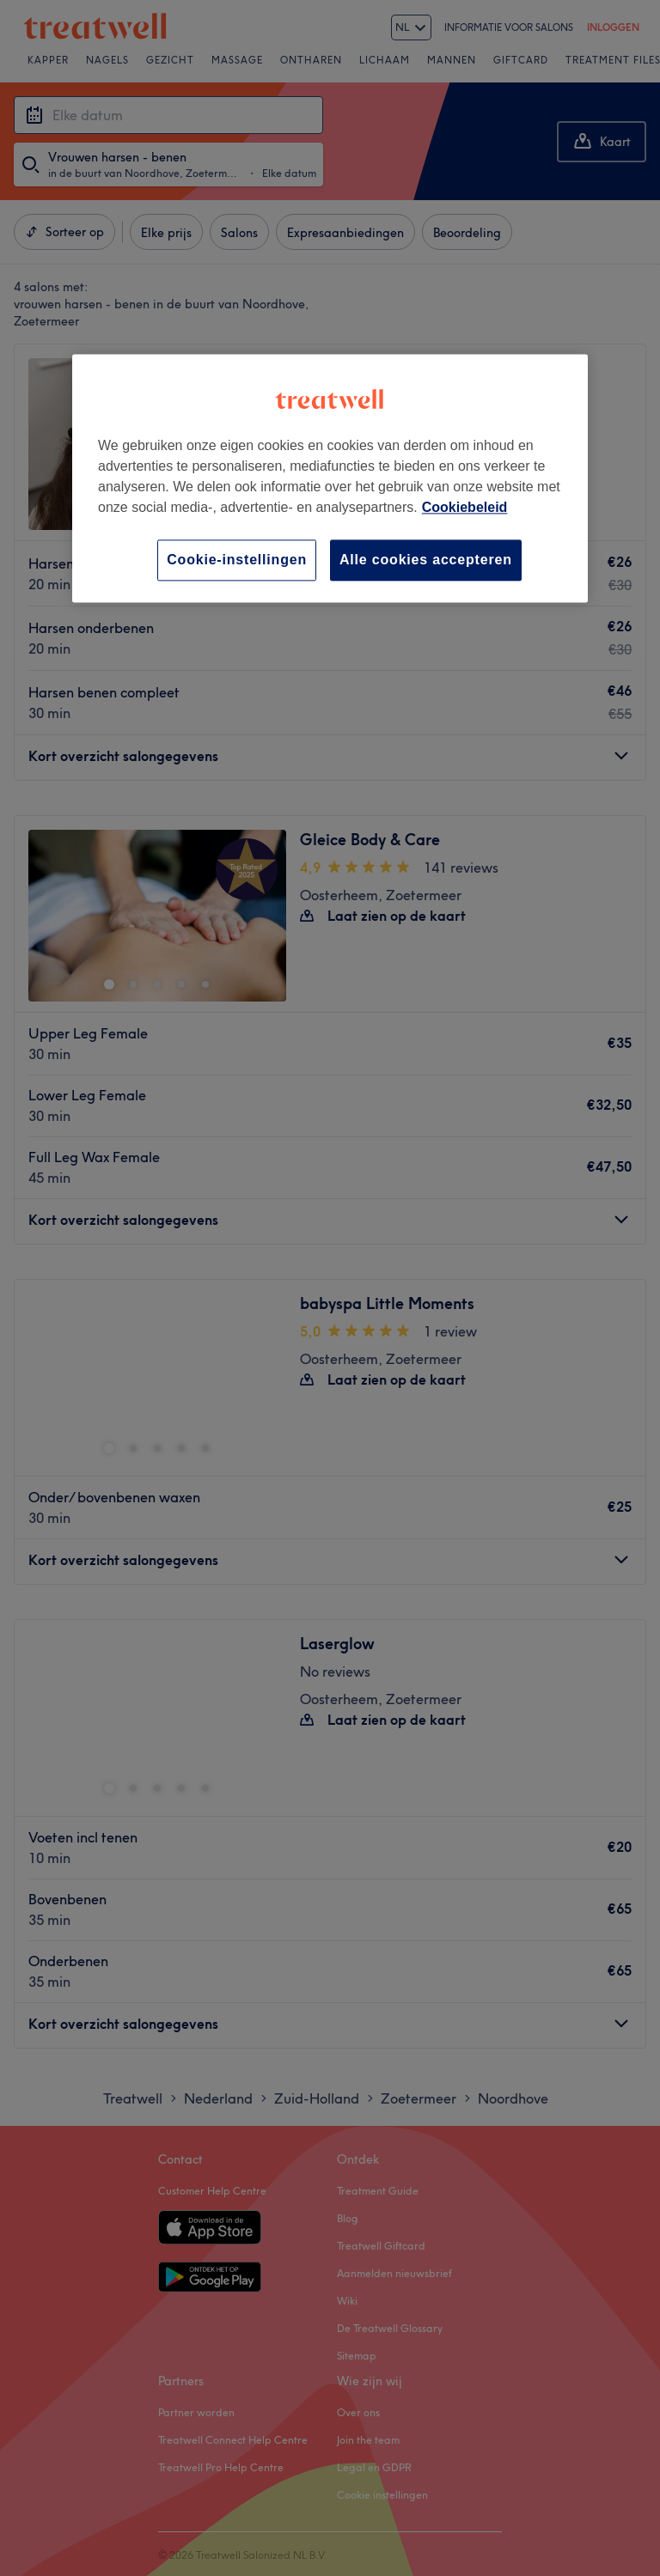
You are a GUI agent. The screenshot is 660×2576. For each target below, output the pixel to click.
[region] (330, 478)
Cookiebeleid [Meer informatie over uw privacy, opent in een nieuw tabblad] (465, 507)
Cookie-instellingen (237, 559)
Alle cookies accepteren (425, 559)
